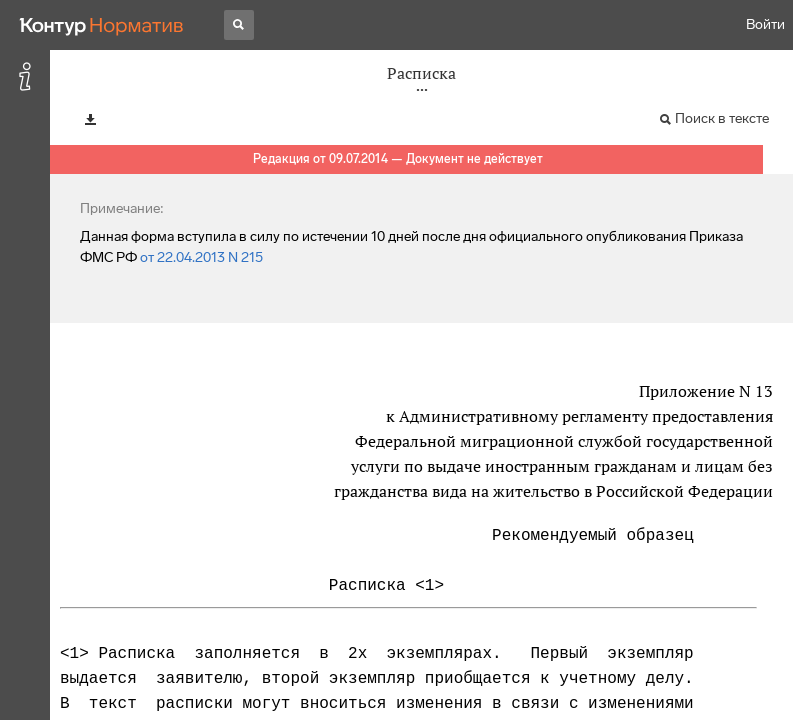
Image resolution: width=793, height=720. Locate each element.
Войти (765, 24)
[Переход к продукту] (102, 25)
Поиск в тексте (722, 118)
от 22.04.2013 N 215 (201, 257)
